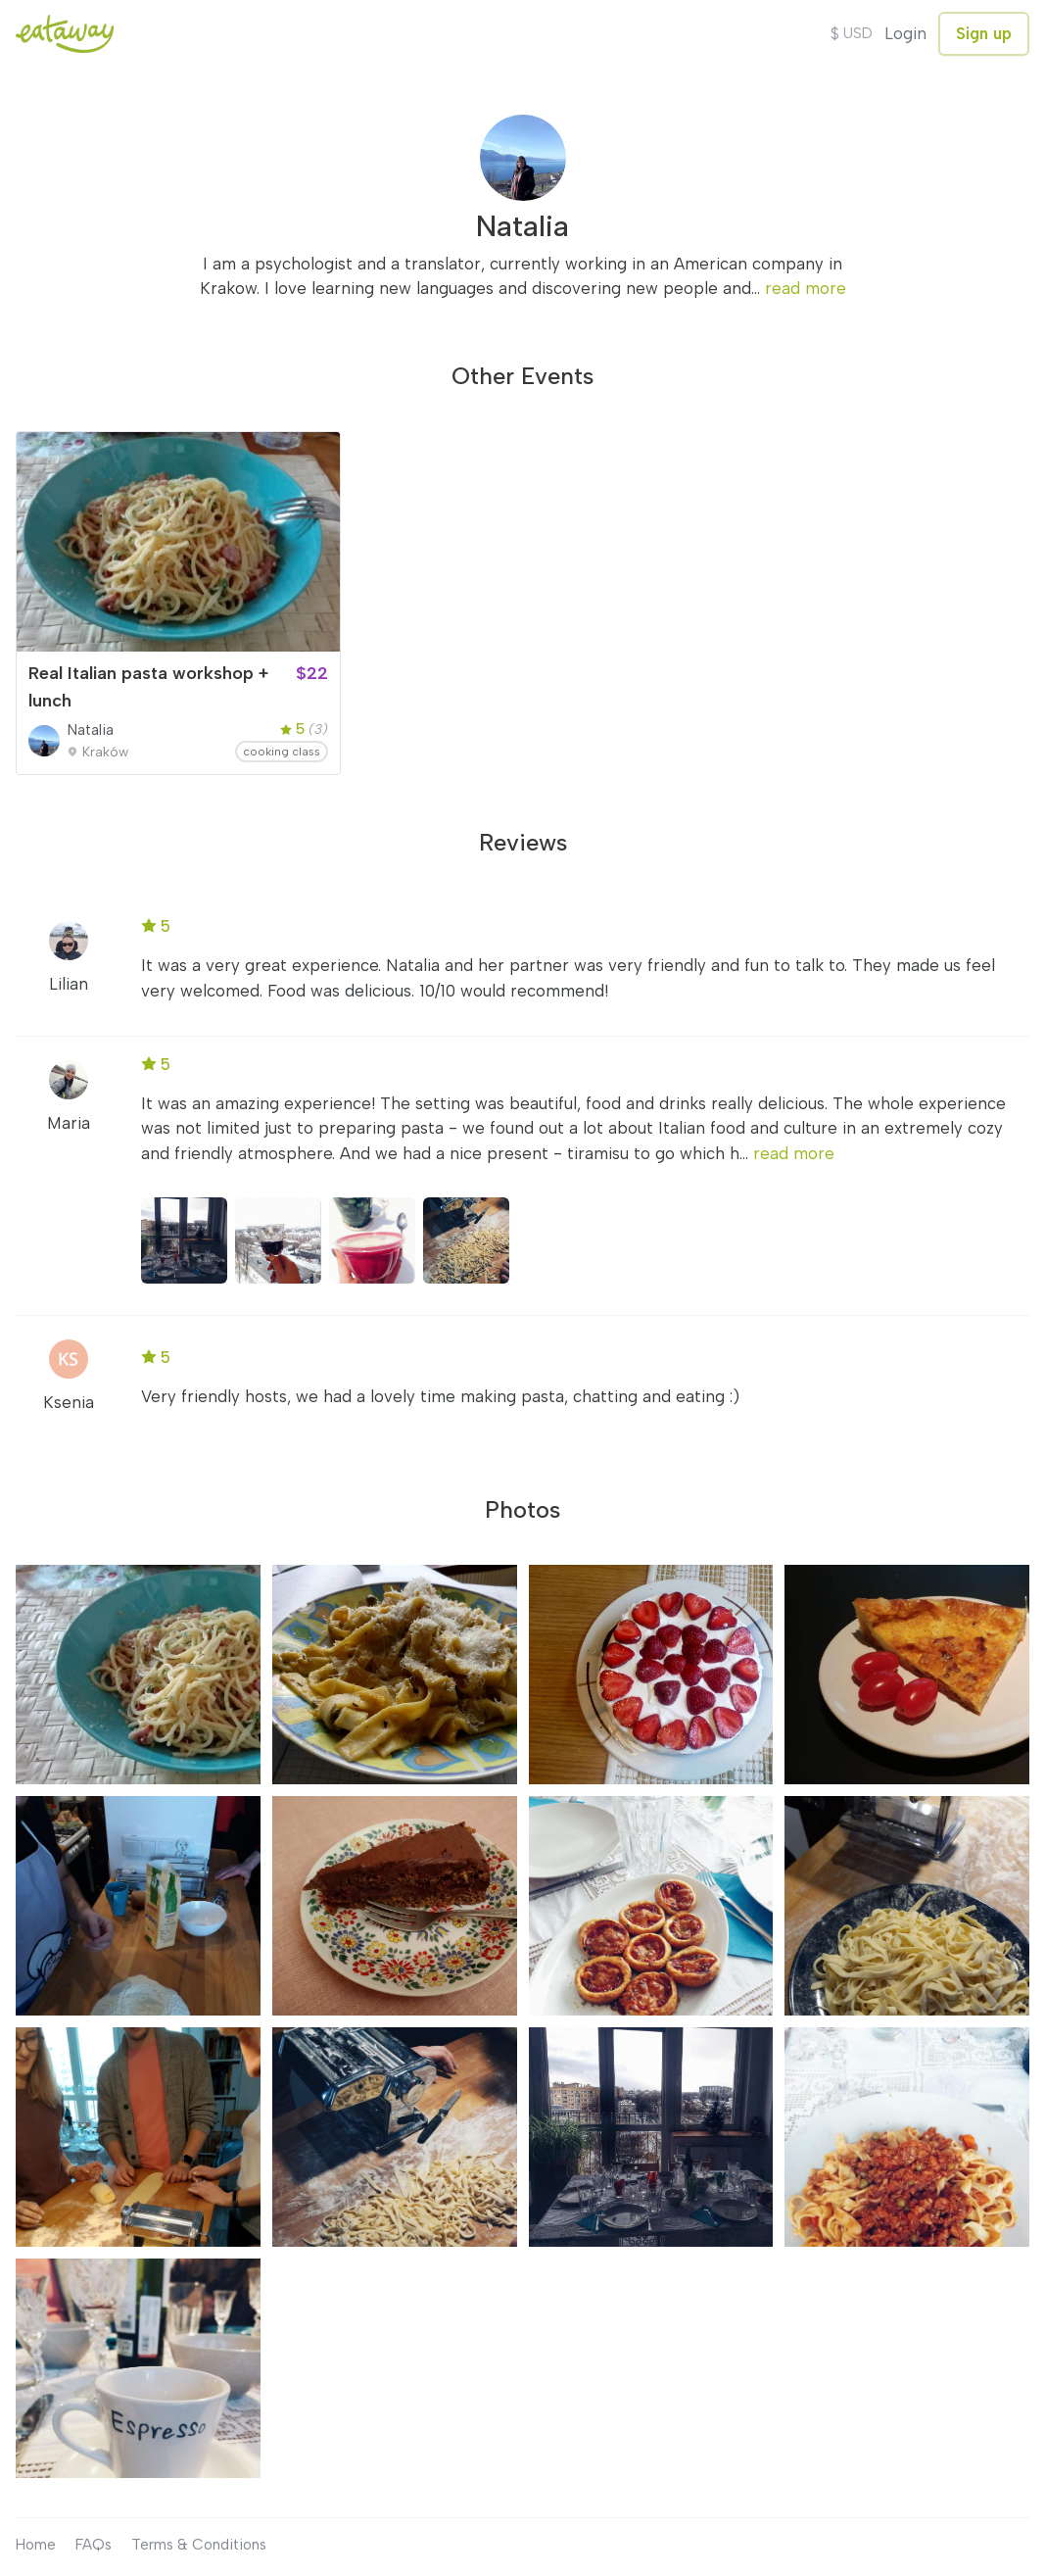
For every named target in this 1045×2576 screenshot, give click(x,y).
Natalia (91, 730)
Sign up (984, 33)
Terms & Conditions (198, 2544)
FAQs (93, 2544)
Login (905, 33)
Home (36, 2544)
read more (805, 288)
